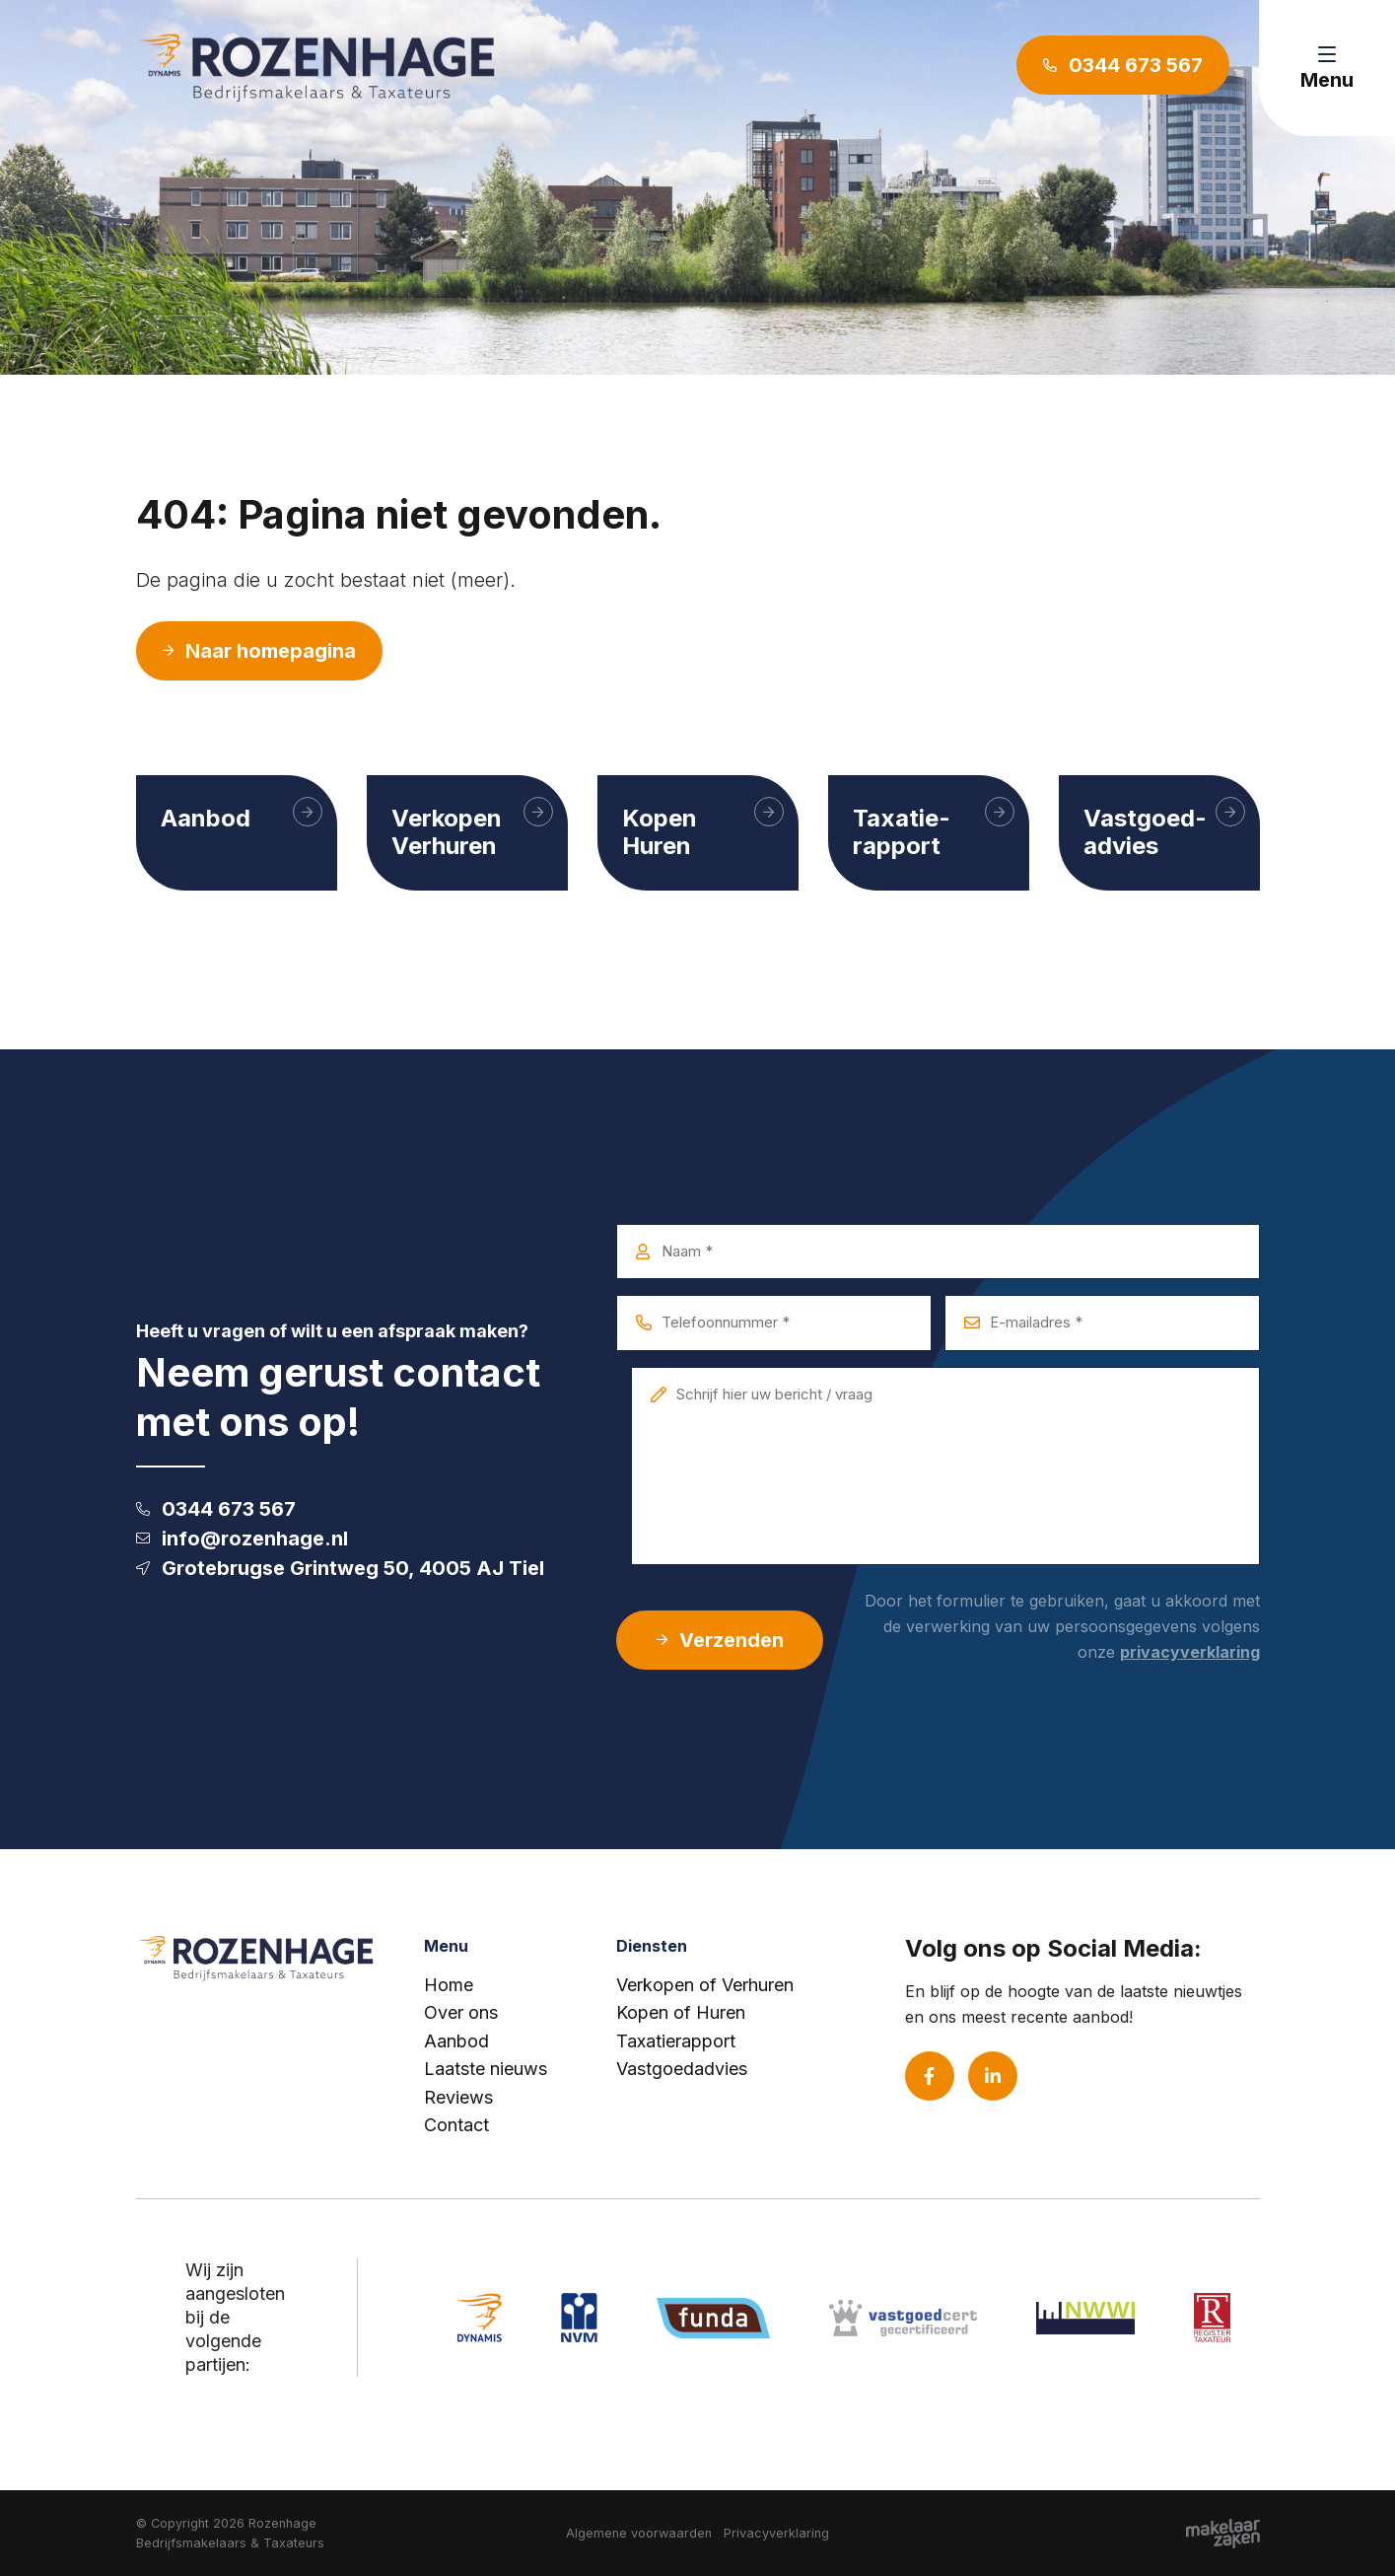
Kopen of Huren (680, 2012)
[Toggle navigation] (1327, 68)
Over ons (461, 2012)
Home (448, 1984)
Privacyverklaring (776, 2533)
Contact (456, 2124)
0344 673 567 (216, 1509)
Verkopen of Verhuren (705, 1984)
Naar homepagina (259, 651)
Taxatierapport (675, 2041)
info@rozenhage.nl (242, 1538)
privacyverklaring (1190, 1652)
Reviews (458, 2097)
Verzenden (720, 1640)
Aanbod (456, 2041)
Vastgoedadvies (681, 2068)
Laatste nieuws (485, 2068)
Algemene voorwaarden (639, 2533)
